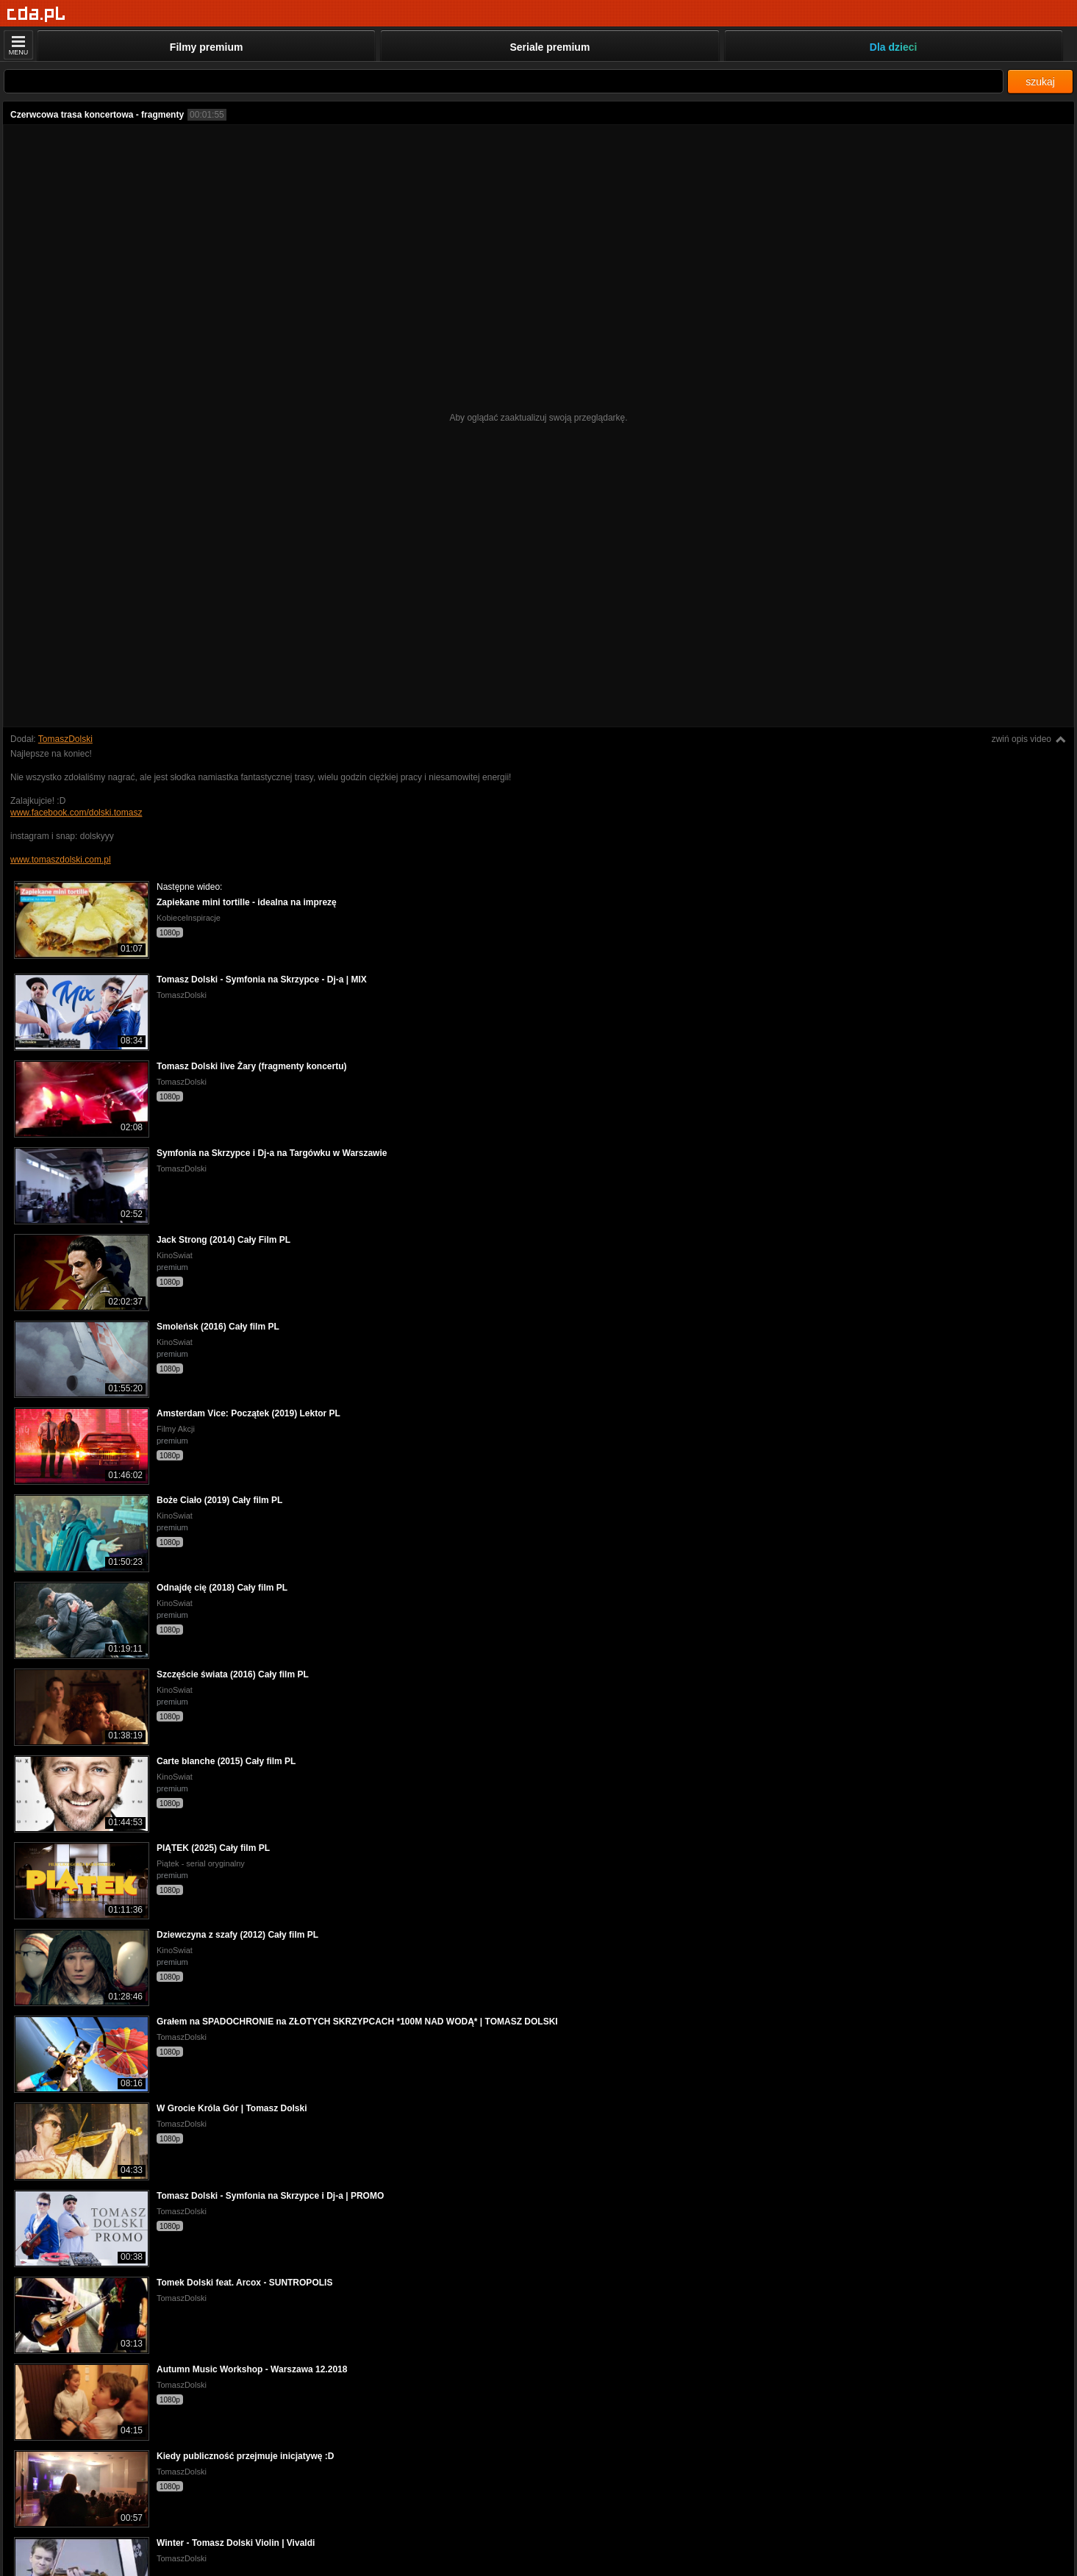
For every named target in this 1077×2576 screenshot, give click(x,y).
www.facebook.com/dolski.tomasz (76, 812)
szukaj (1040, 82)
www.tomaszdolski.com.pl (60, 859)
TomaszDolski (65, 739)
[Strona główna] (36, 14)
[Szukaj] (503, 81)
